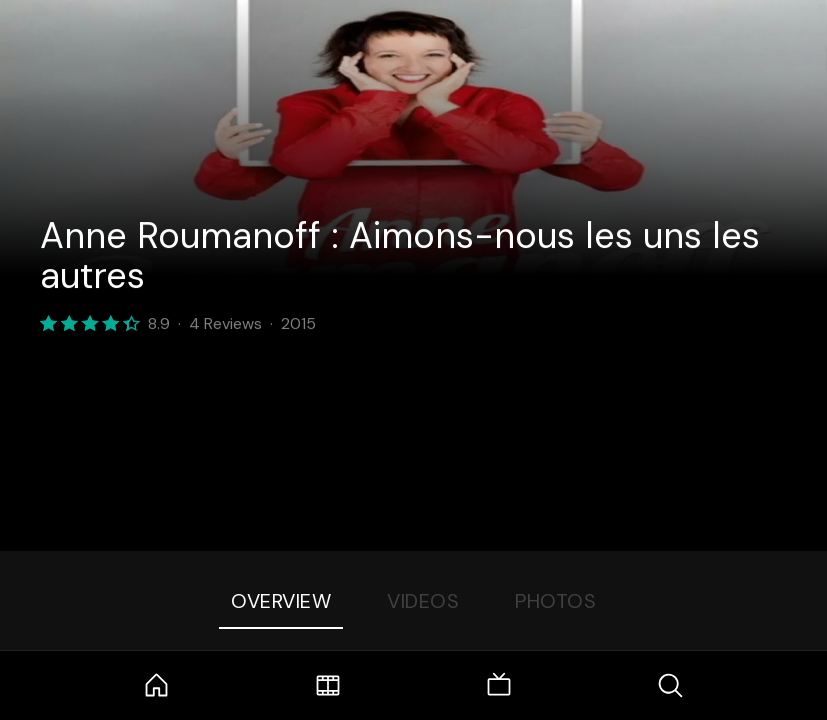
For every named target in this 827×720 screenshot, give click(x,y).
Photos (555, 601)
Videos (423, 601)
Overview (281, 601)
